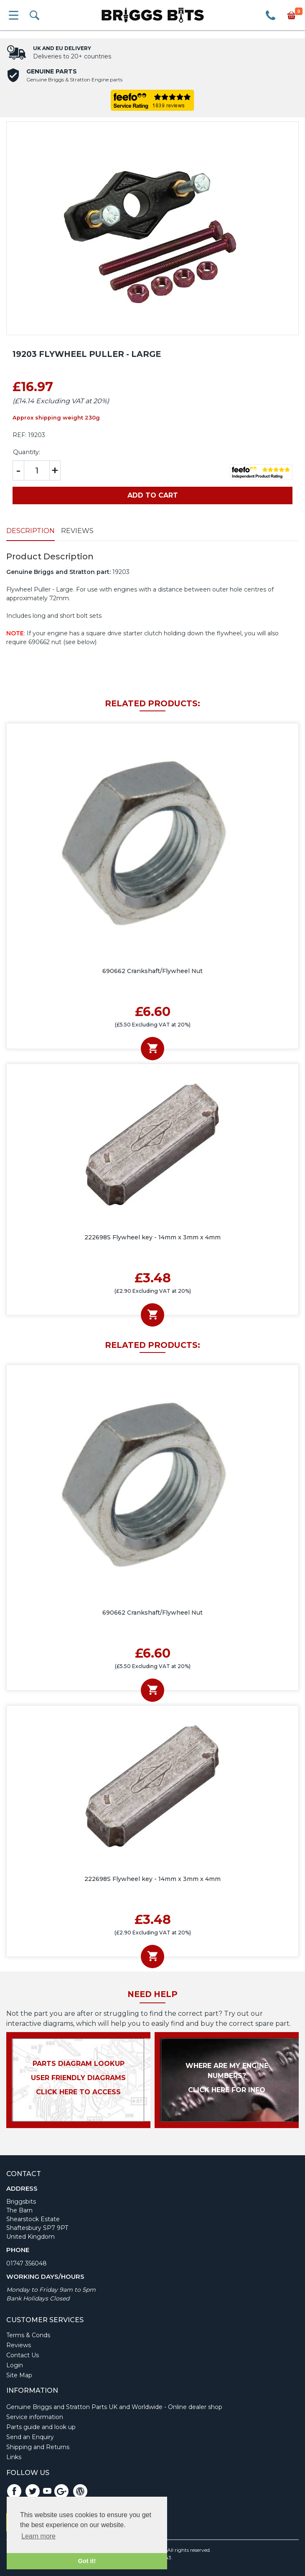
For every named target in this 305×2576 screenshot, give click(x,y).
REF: (19, 435)
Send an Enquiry (30, 2437)
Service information (34, 2417)
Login (14, 2365)
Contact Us (22, 2355)
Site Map (19, 2375)
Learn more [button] (38, 2536)
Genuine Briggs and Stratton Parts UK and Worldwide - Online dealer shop (114, 2407)
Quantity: (26, 452)
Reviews (77, 531)
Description (30, 531)
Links (13, 2457)
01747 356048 (26, 2263)
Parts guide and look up (41, 2427)
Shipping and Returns (37, 2447)
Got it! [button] (87, 2561)
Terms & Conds (28, 2335)
